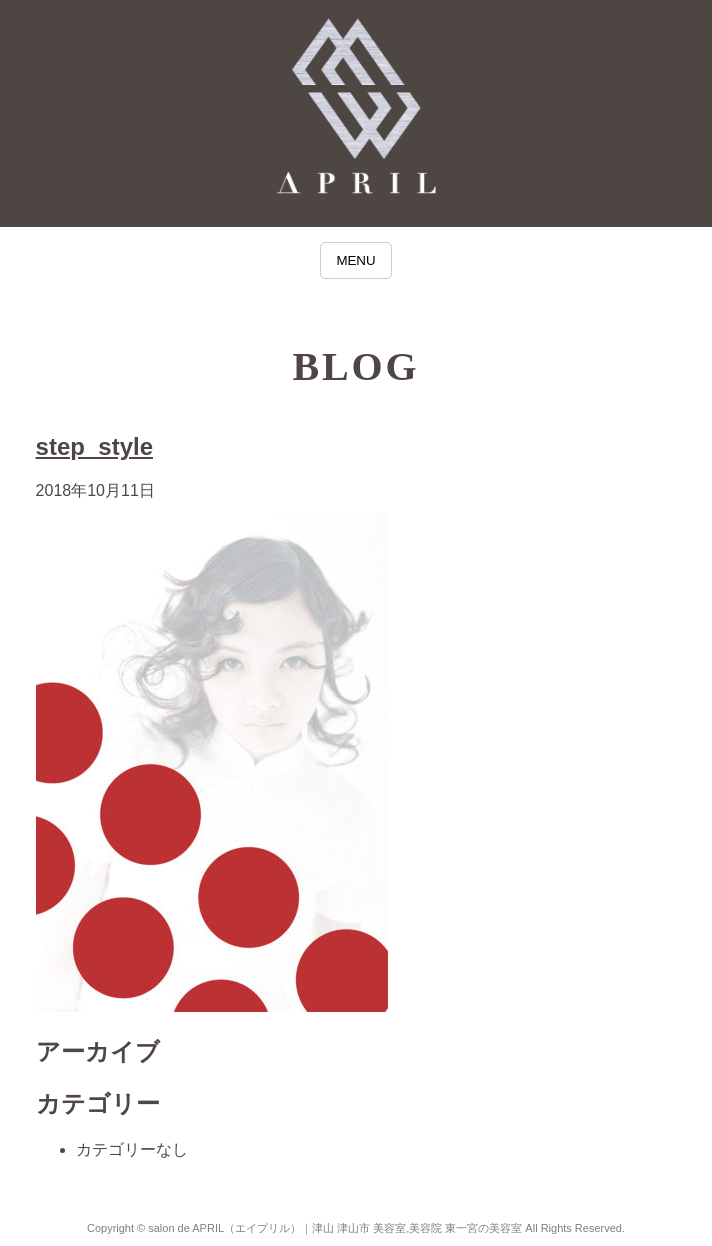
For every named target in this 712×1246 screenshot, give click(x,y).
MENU (355, 260)
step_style (94, 446)
